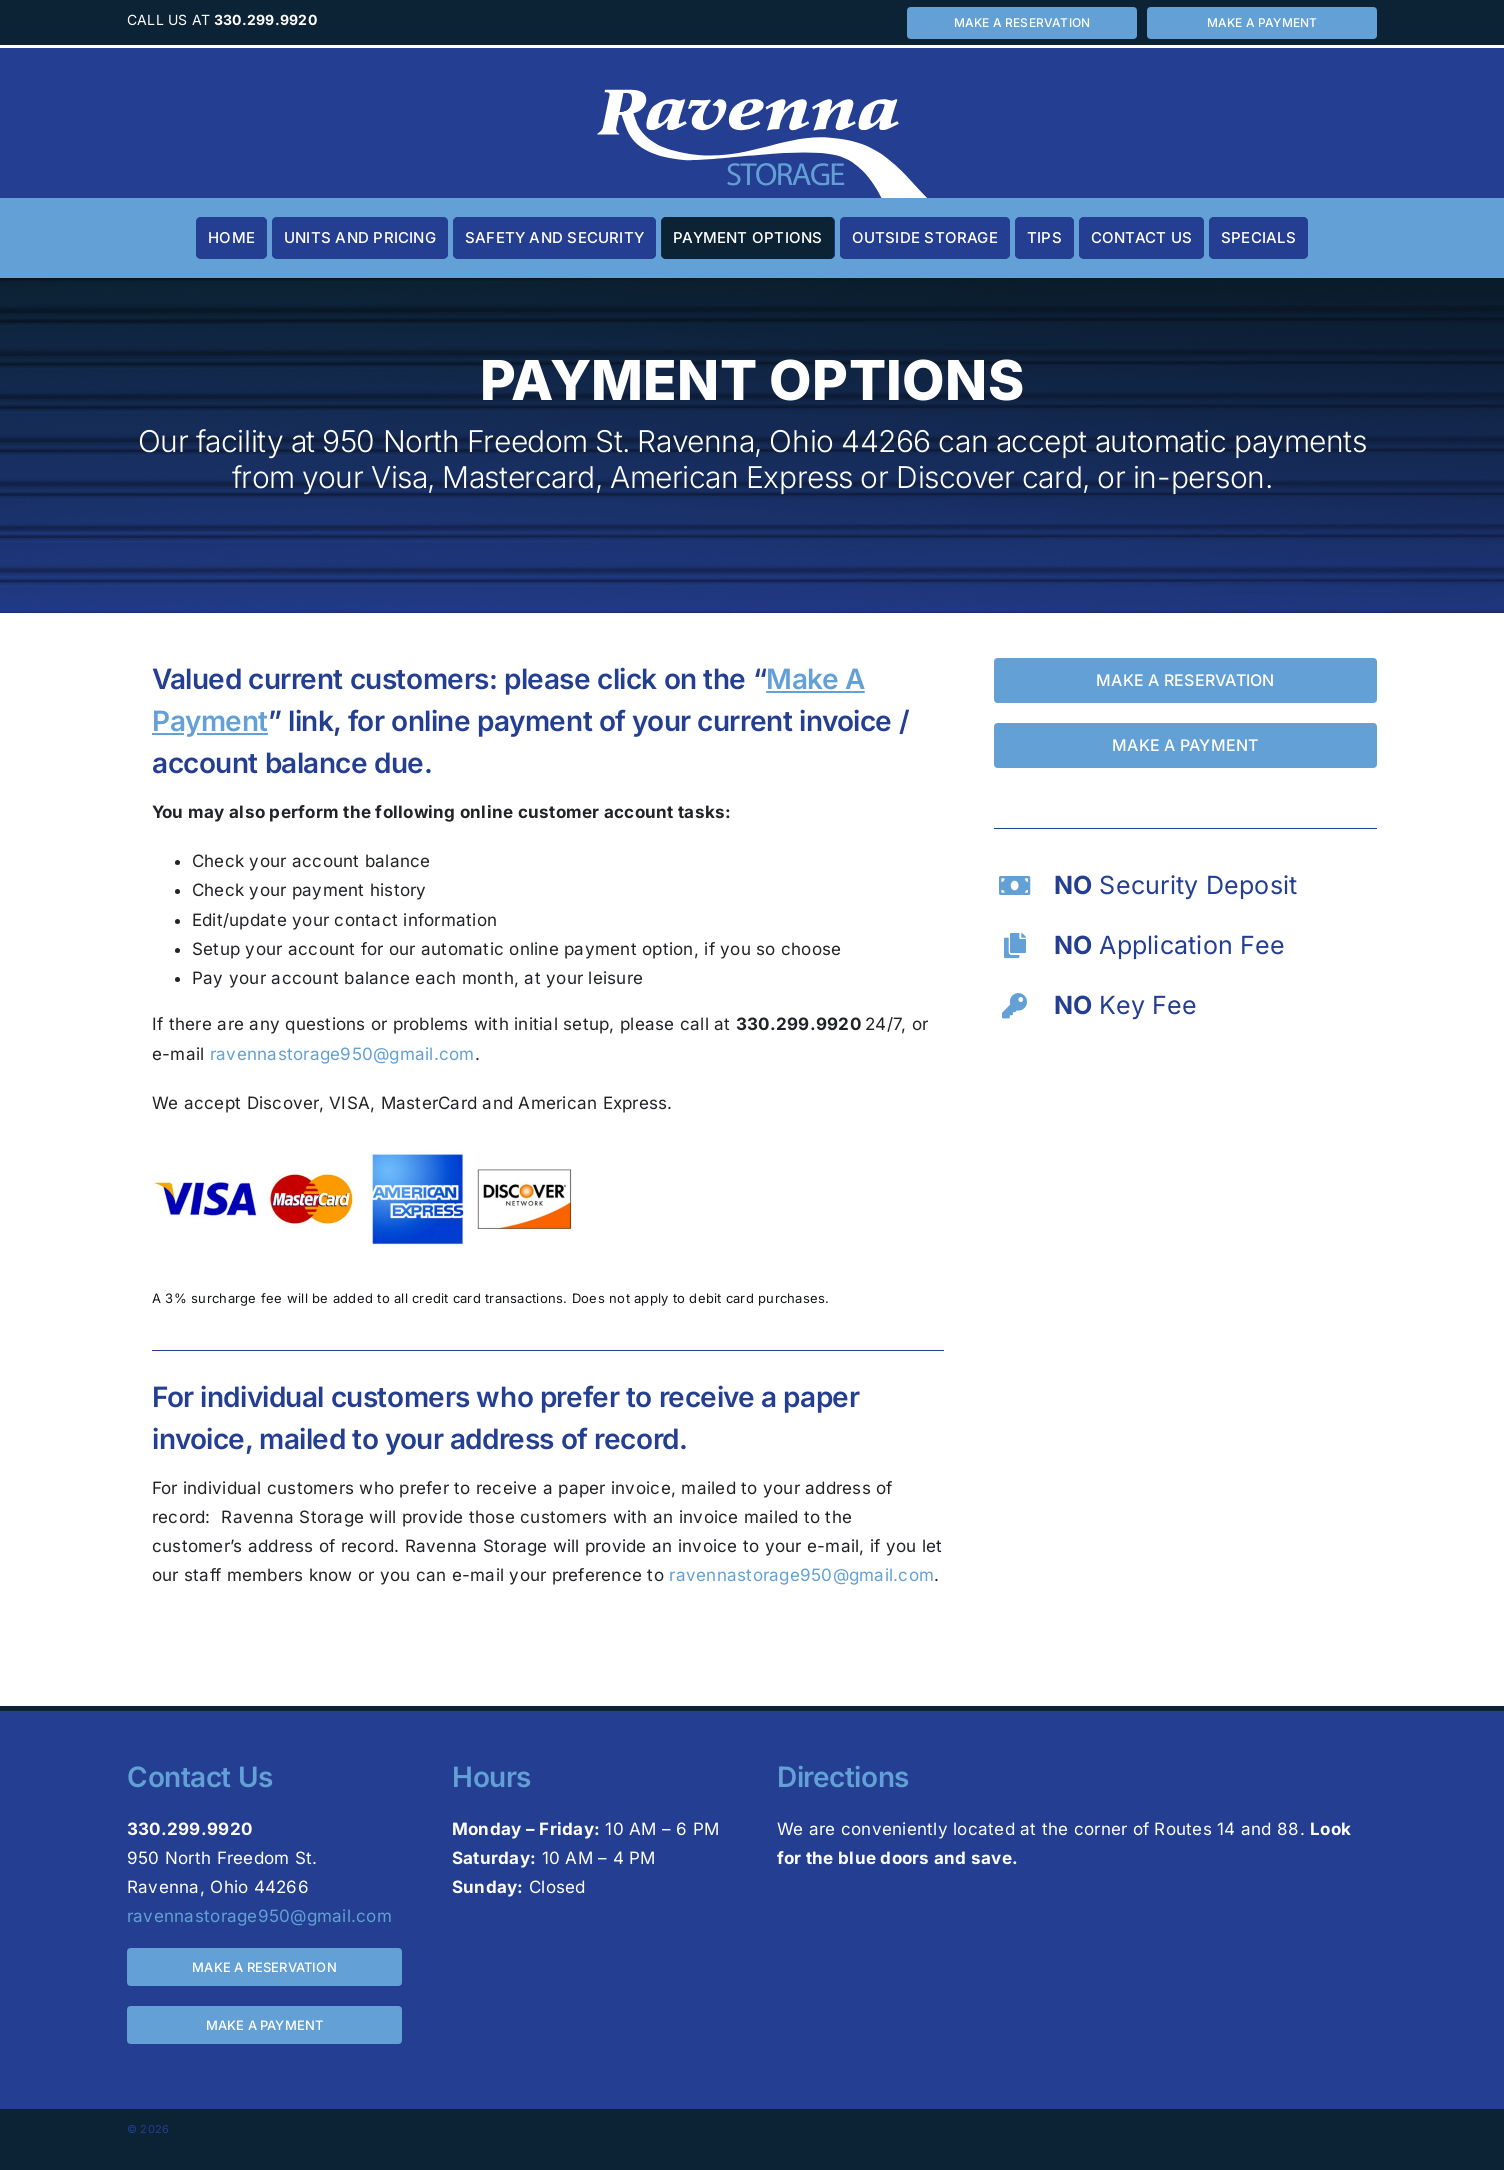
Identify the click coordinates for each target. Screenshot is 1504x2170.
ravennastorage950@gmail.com (342, 1054)
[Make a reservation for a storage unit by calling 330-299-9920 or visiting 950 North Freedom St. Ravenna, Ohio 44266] (1022, 23)
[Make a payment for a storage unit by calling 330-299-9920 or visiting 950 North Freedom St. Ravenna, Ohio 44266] (1262, 23)
